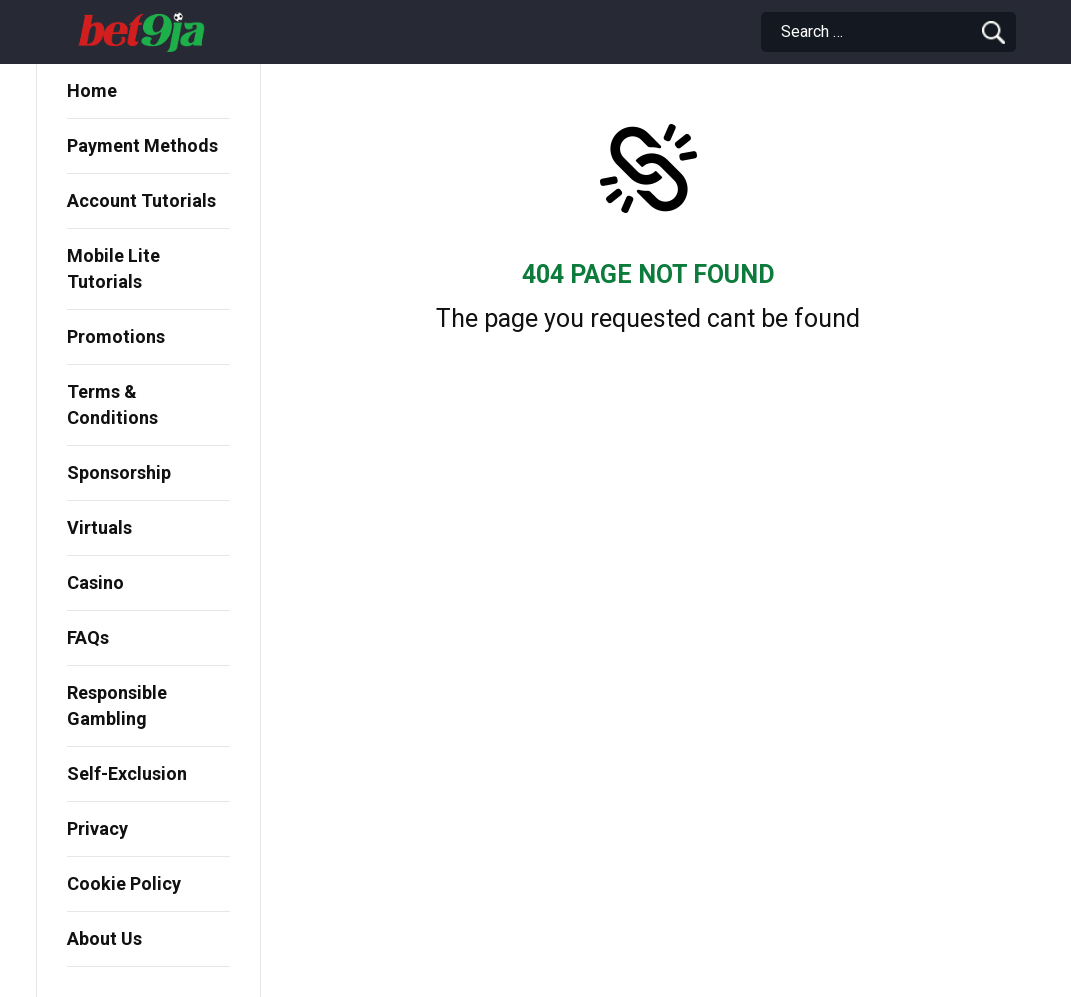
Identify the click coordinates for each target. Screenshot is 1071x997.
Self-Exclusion (127, 773)
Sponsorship (119, 472)
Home (92, 90)
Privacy (97, 828)
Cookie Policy (124, 883)
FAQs (88, 637)
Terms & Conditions (112, 404)
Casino (95, 582)
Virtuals (99, 527)
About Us (104, 938)
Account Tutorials (141, 200)
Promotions (116, 336)
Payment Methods (142, 145)
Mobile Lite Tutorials (113, 268)
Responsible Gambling (117, 705)
